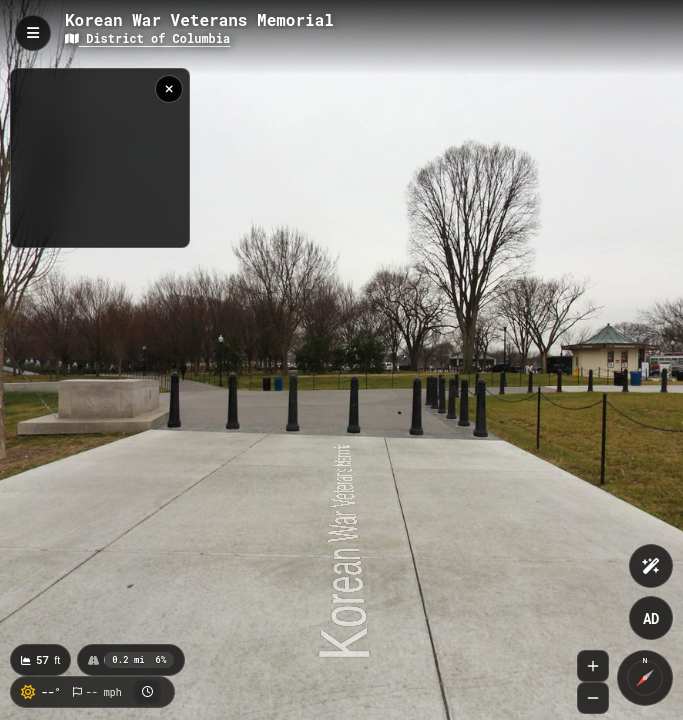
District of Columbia (147, 38)
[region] (100, 158)
